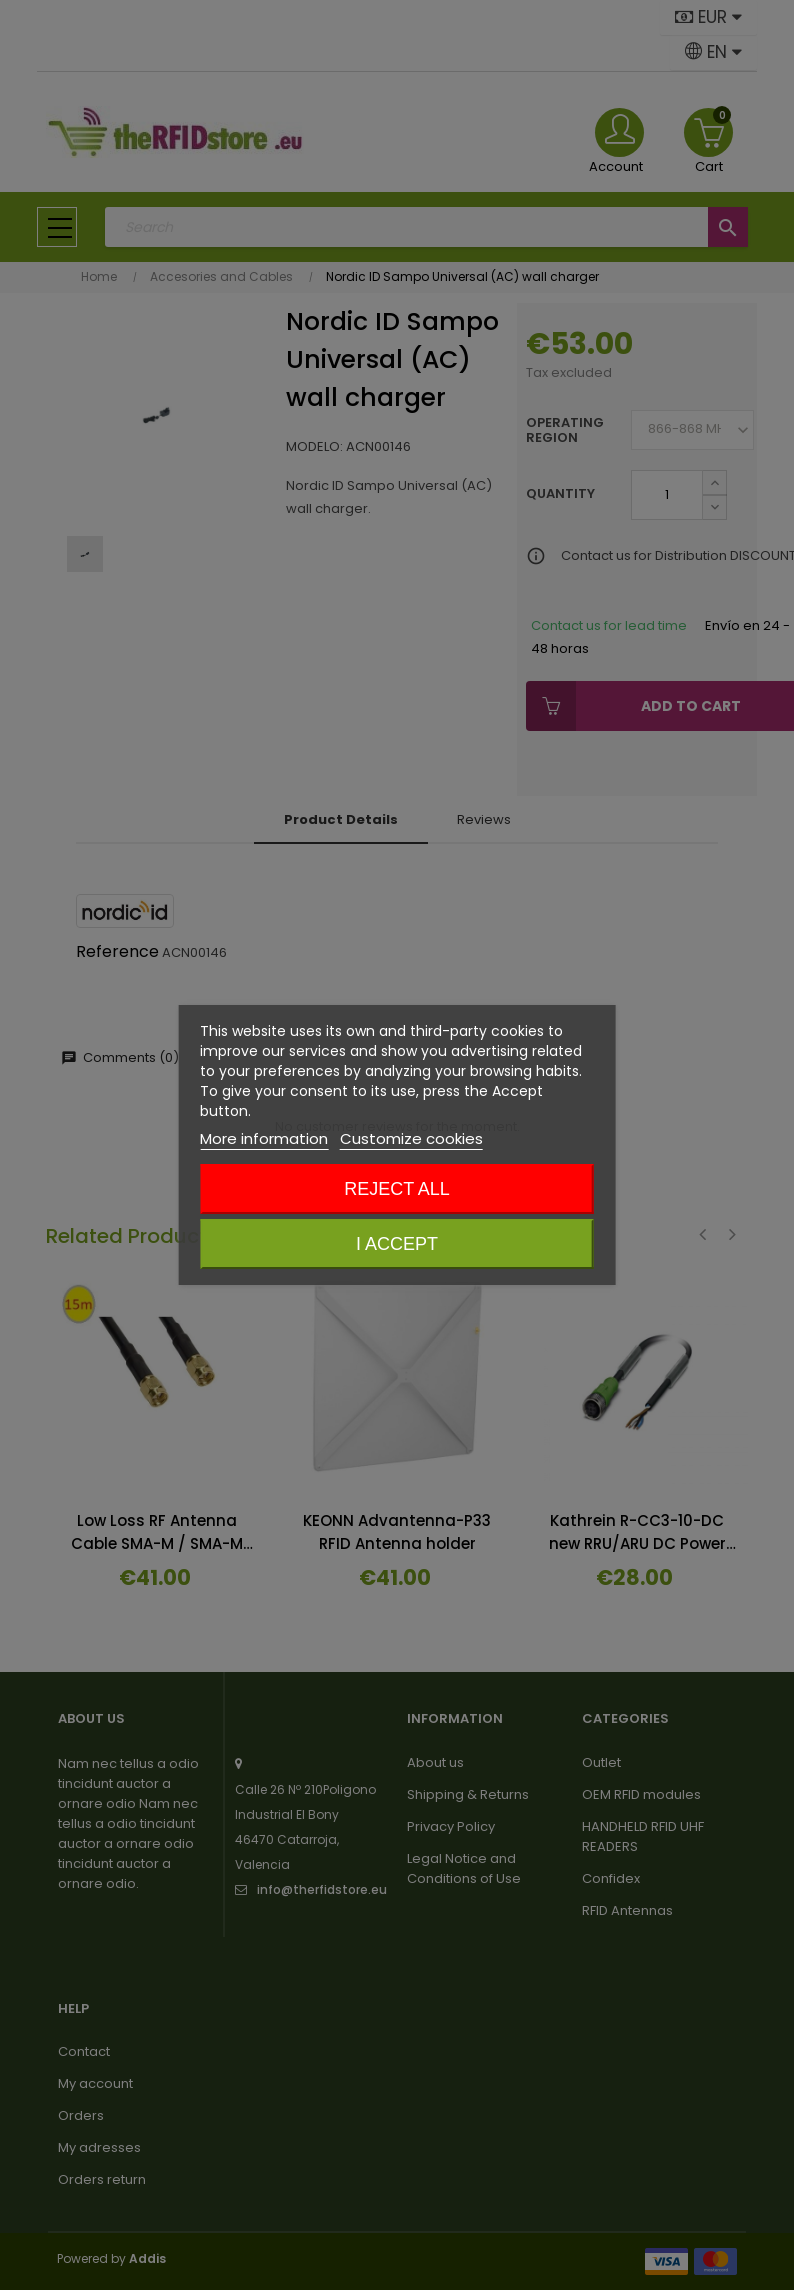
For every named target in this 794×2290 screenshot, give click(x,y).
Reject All (397, 1189)
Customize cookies (411, 1138)
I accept (397, 1244)
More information (264, 1138)
